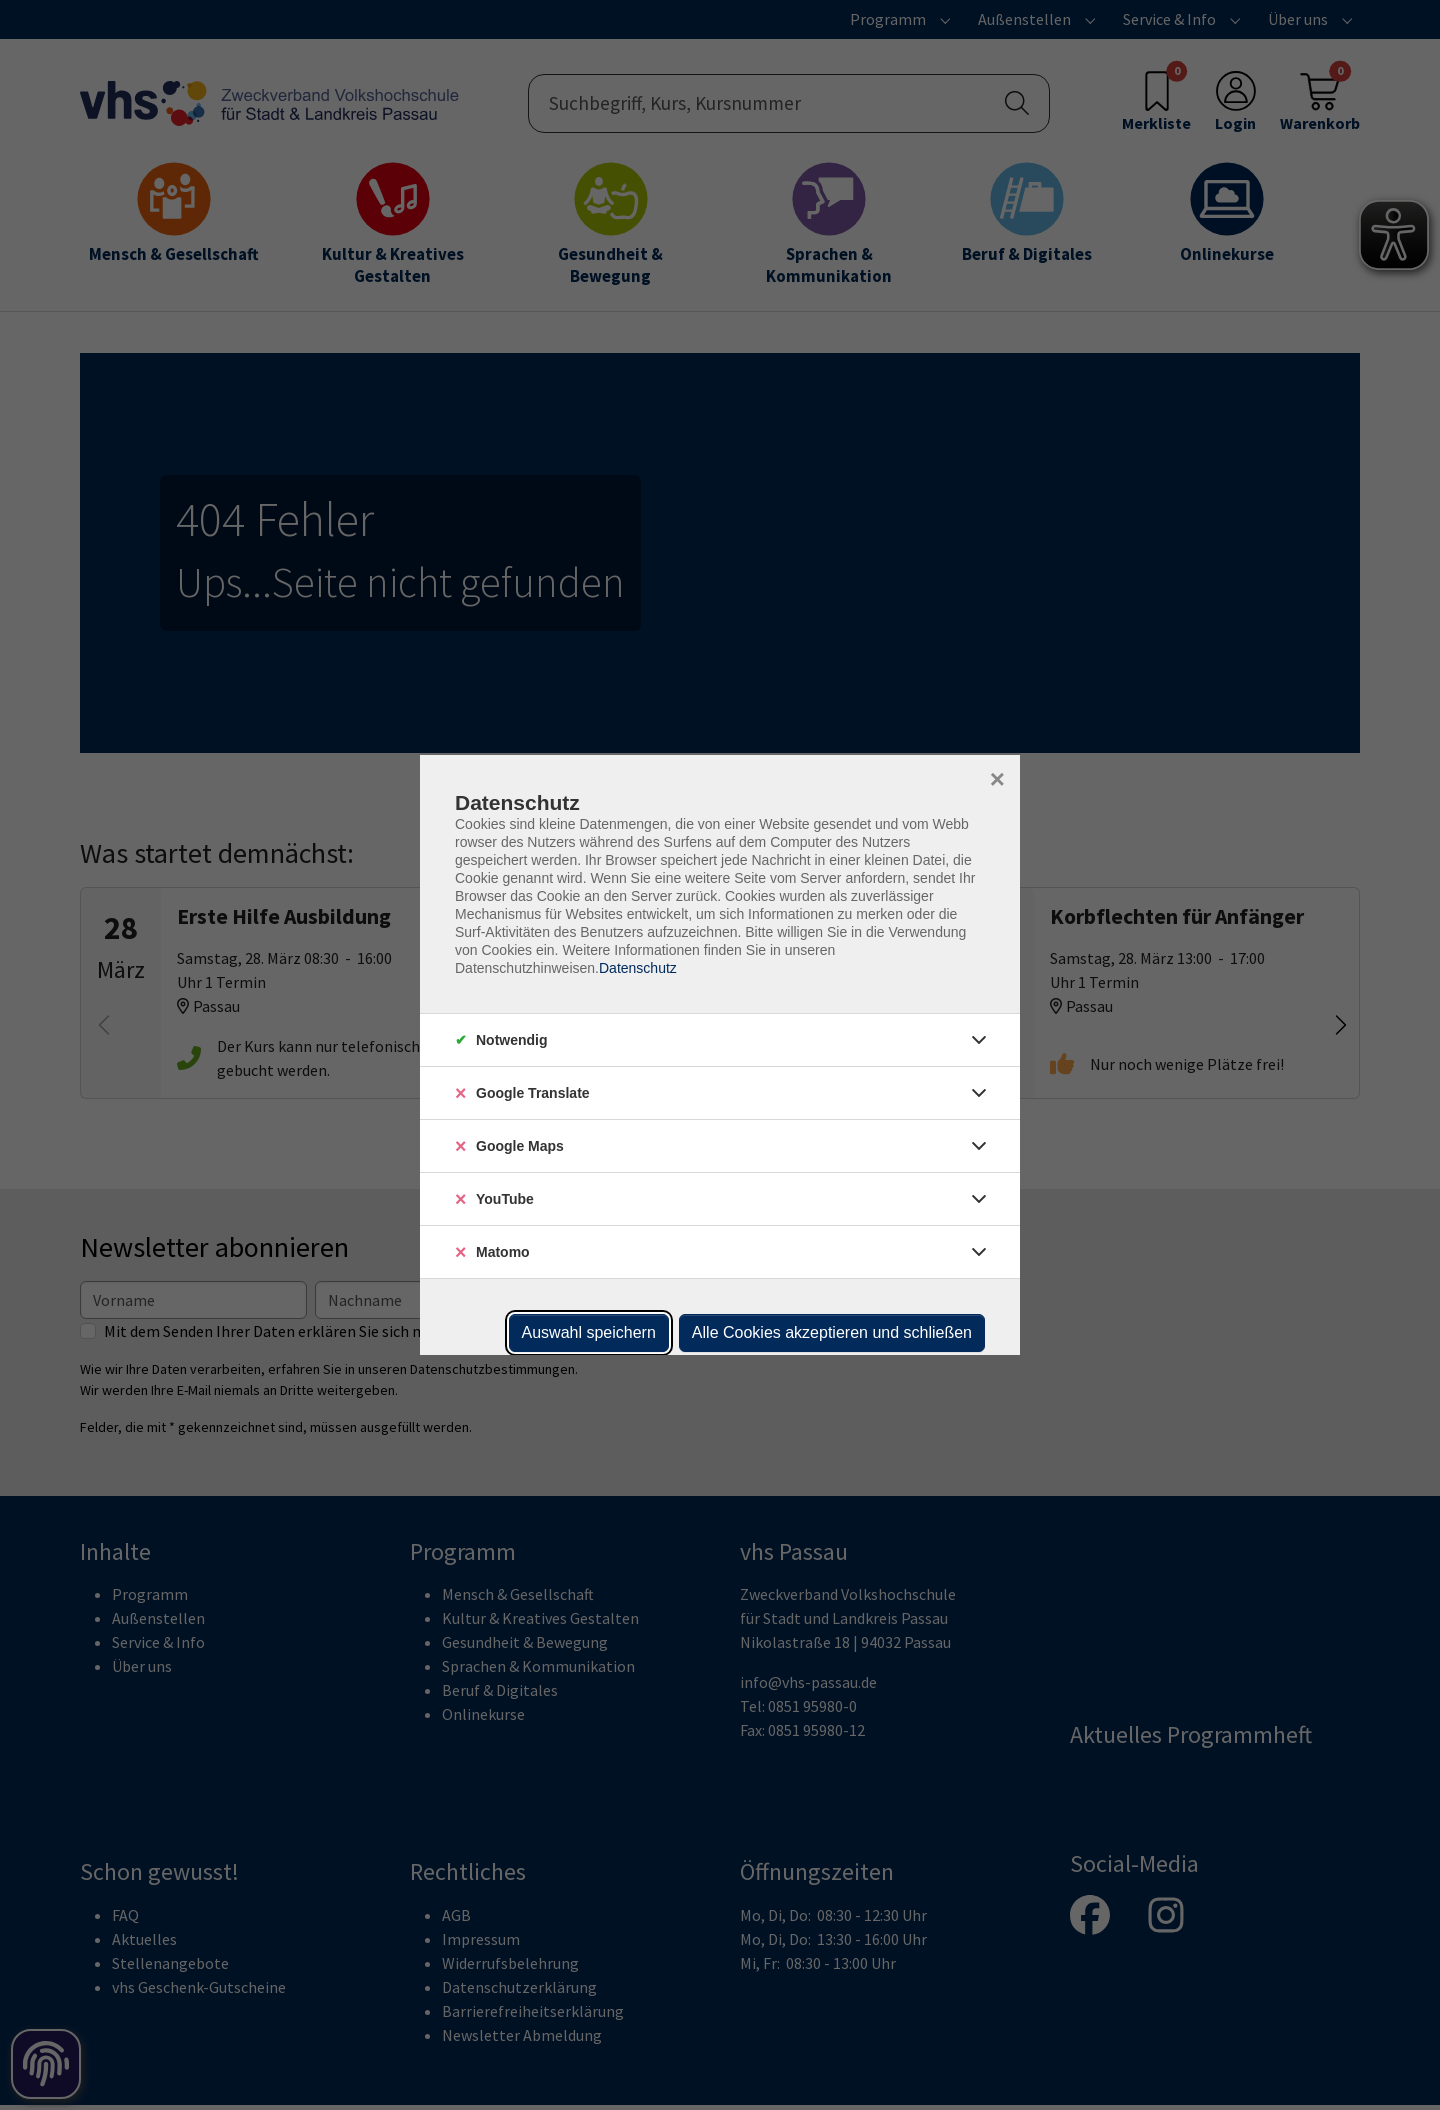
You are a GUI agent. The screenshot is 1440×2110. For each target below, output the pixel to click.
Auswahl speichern (589, 1332)
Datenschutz (638, 968)
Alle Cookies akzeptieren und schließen (832, 1332)
